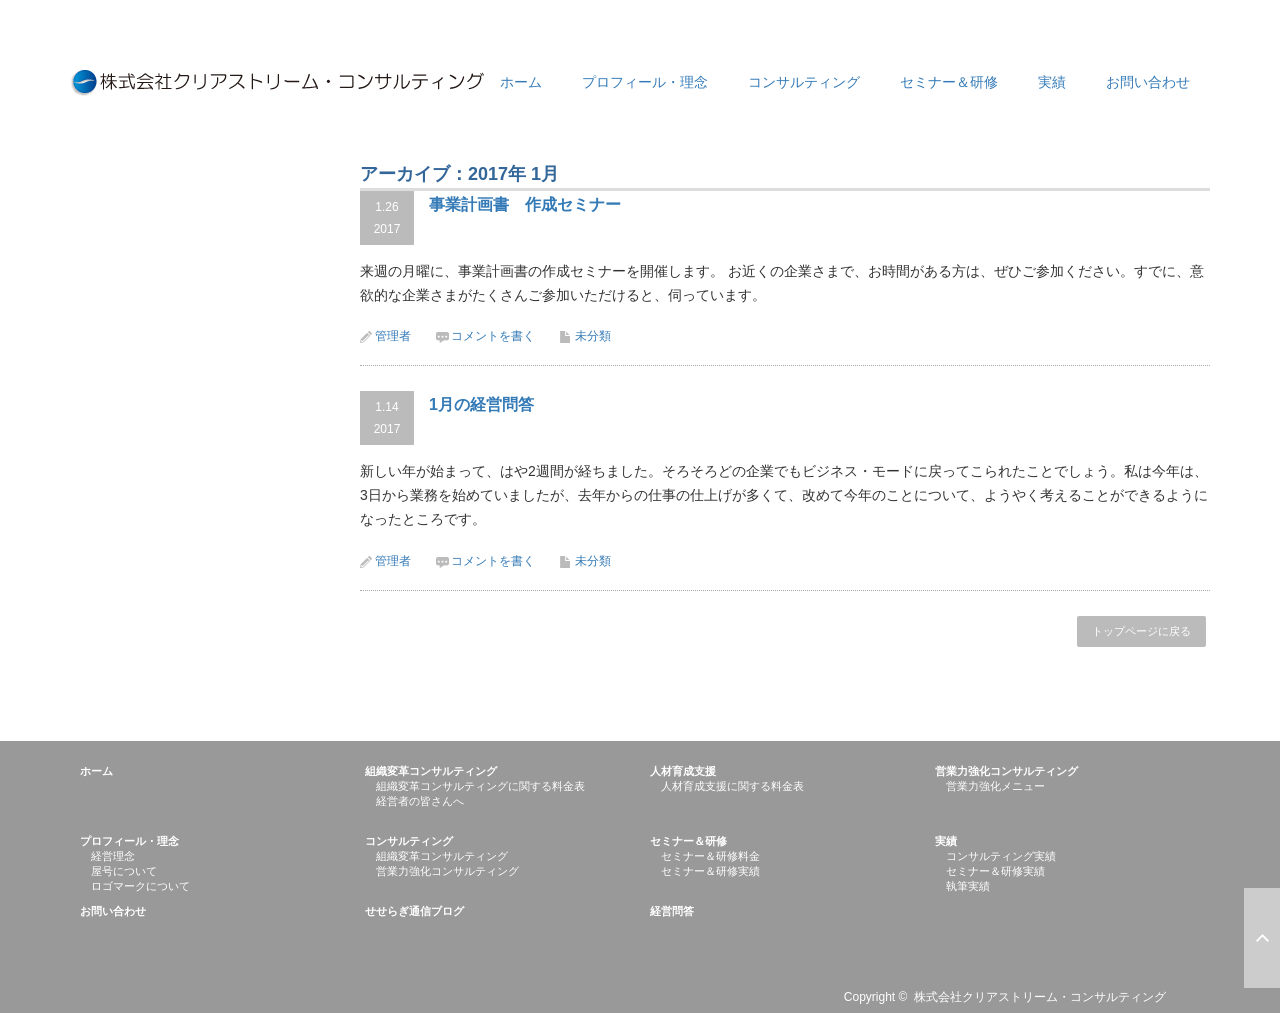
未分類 (593, 336)
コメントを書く (493, 336)
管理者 (393, 336)
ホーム (521, 82)
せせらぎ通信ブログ (414, 911)
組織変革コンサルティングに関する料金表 (480, 786)
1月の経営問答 (481, 404)
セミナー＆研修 (949, 82)
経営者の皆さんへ (420, 801)
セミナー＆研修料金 (710, 856)
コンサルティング (804, 82)
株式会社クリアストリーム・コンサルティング (1040, 997)
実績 (1052, 82)
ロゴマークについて (140, 886)
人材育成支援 (683, 771)
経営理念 (113, 856)
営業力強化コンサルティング (1006, 771)
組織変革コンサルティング (431, 771)
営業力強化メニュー (995, 786)
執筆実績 (968, 886)
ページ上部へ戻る (1262, 938)
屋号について (124, 871)
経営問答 (672, 911)
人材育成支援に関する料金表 (732, 786)
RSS (1198, 1001)
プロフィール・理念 (645, 82)
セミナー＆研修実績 (710, 871)
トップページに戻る (1141, 631)
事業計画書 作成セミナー (525, 204)
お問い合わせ (1148, 82)
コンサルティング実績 (1001, 856)
